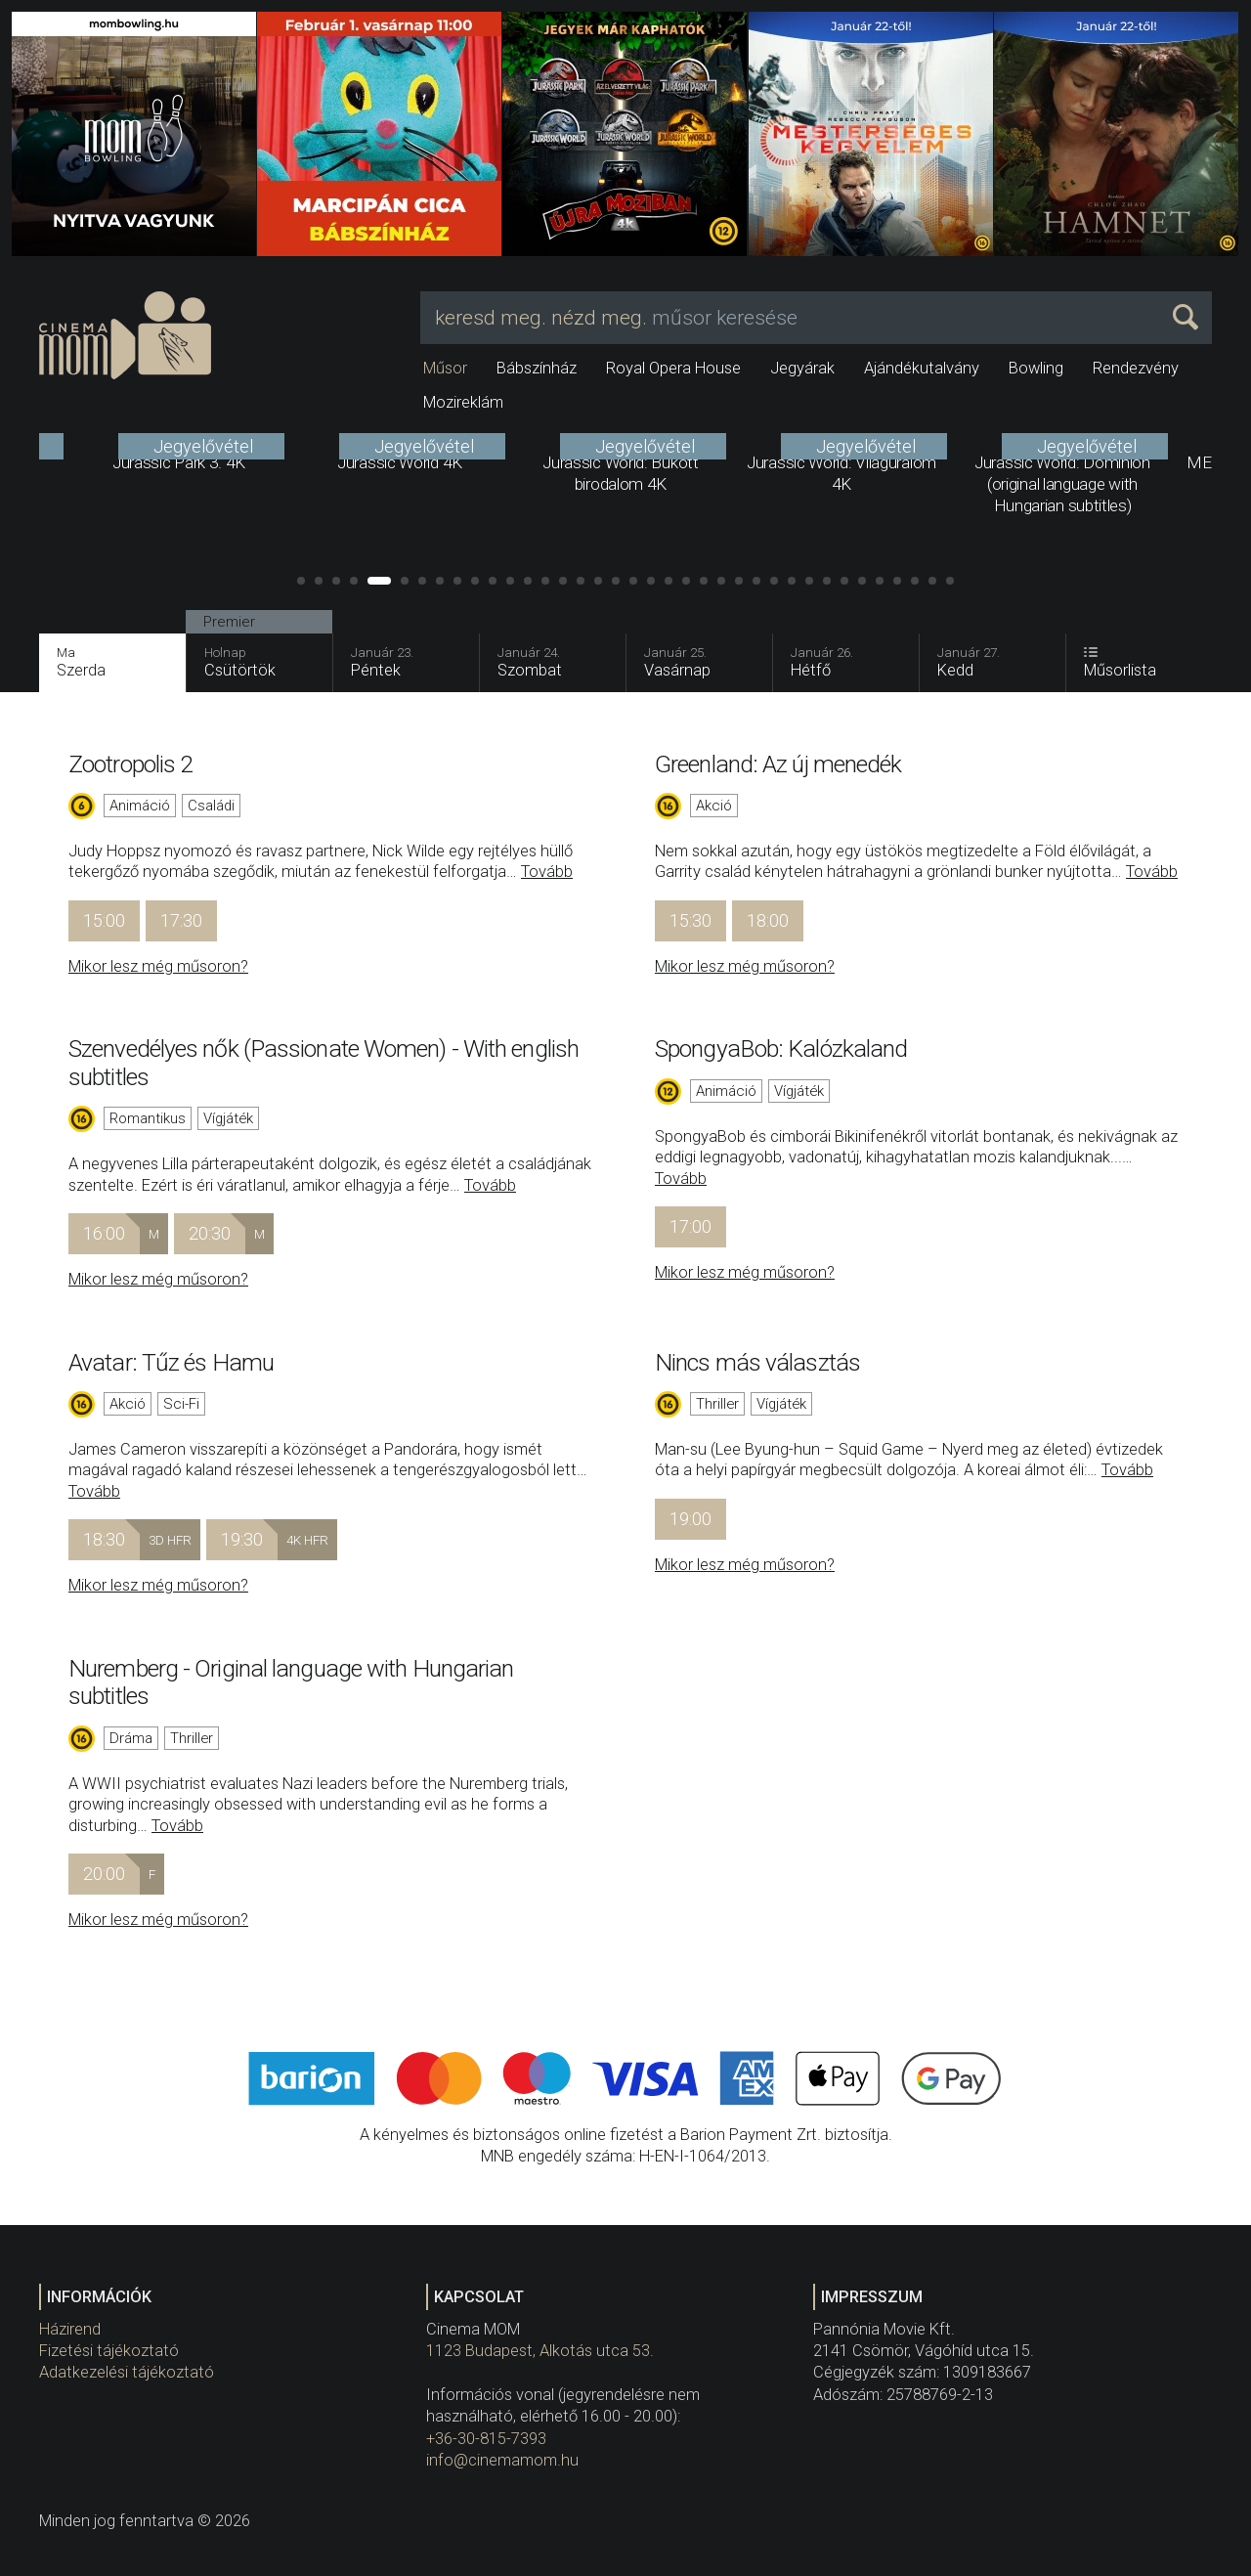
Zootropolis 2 (130, 764)
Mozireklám (463, 402)
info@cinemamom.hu (502, 2460)
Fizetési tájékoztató (109, 2350)
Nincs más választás (757, 1362)
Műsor (445, 368)
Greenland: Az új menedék (778, 764)
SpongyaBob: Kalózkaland (781, 1048)
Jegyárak (802, 368)
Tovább (547, 871)
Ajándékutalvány (921, 368)
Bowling (1036, 368)
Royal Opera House (673, 368)
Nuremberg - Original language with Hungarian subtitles (290, 1682)
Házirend (70, 2329)
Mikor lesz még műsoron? (158, 966)
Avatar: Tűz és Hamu (171, 1362)
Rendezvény (1136, 368)
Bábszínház (536, 368)
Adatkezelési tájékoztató (126, 2372)
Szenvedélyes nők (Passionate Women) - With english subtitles (323, 1062)
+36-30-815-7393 (486, 2438)
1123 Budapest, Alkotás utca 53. (540, 2350)
